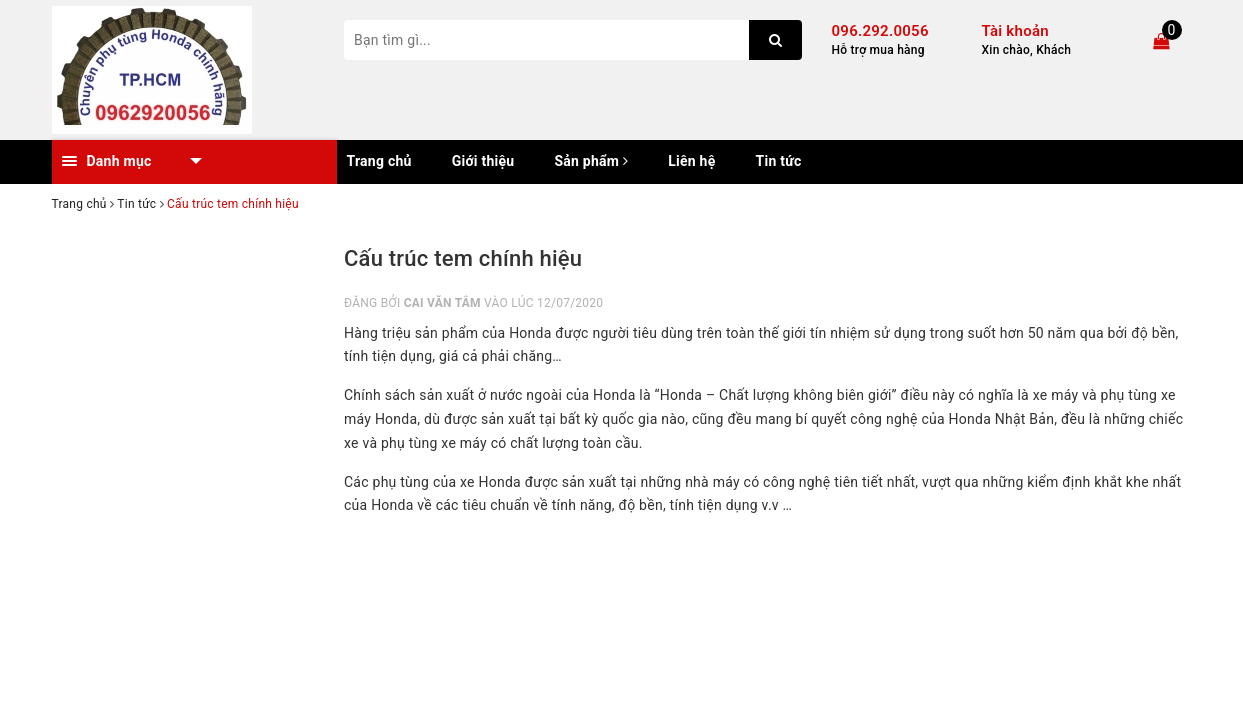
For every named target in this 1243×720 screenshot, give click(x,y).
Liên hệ (691, 161)
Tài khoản (1015, 31)
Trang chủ (379, 161)
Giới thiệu (483, 161)
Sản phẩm (591, 161)
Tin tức (779, 161)
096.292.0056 (880, 31)
